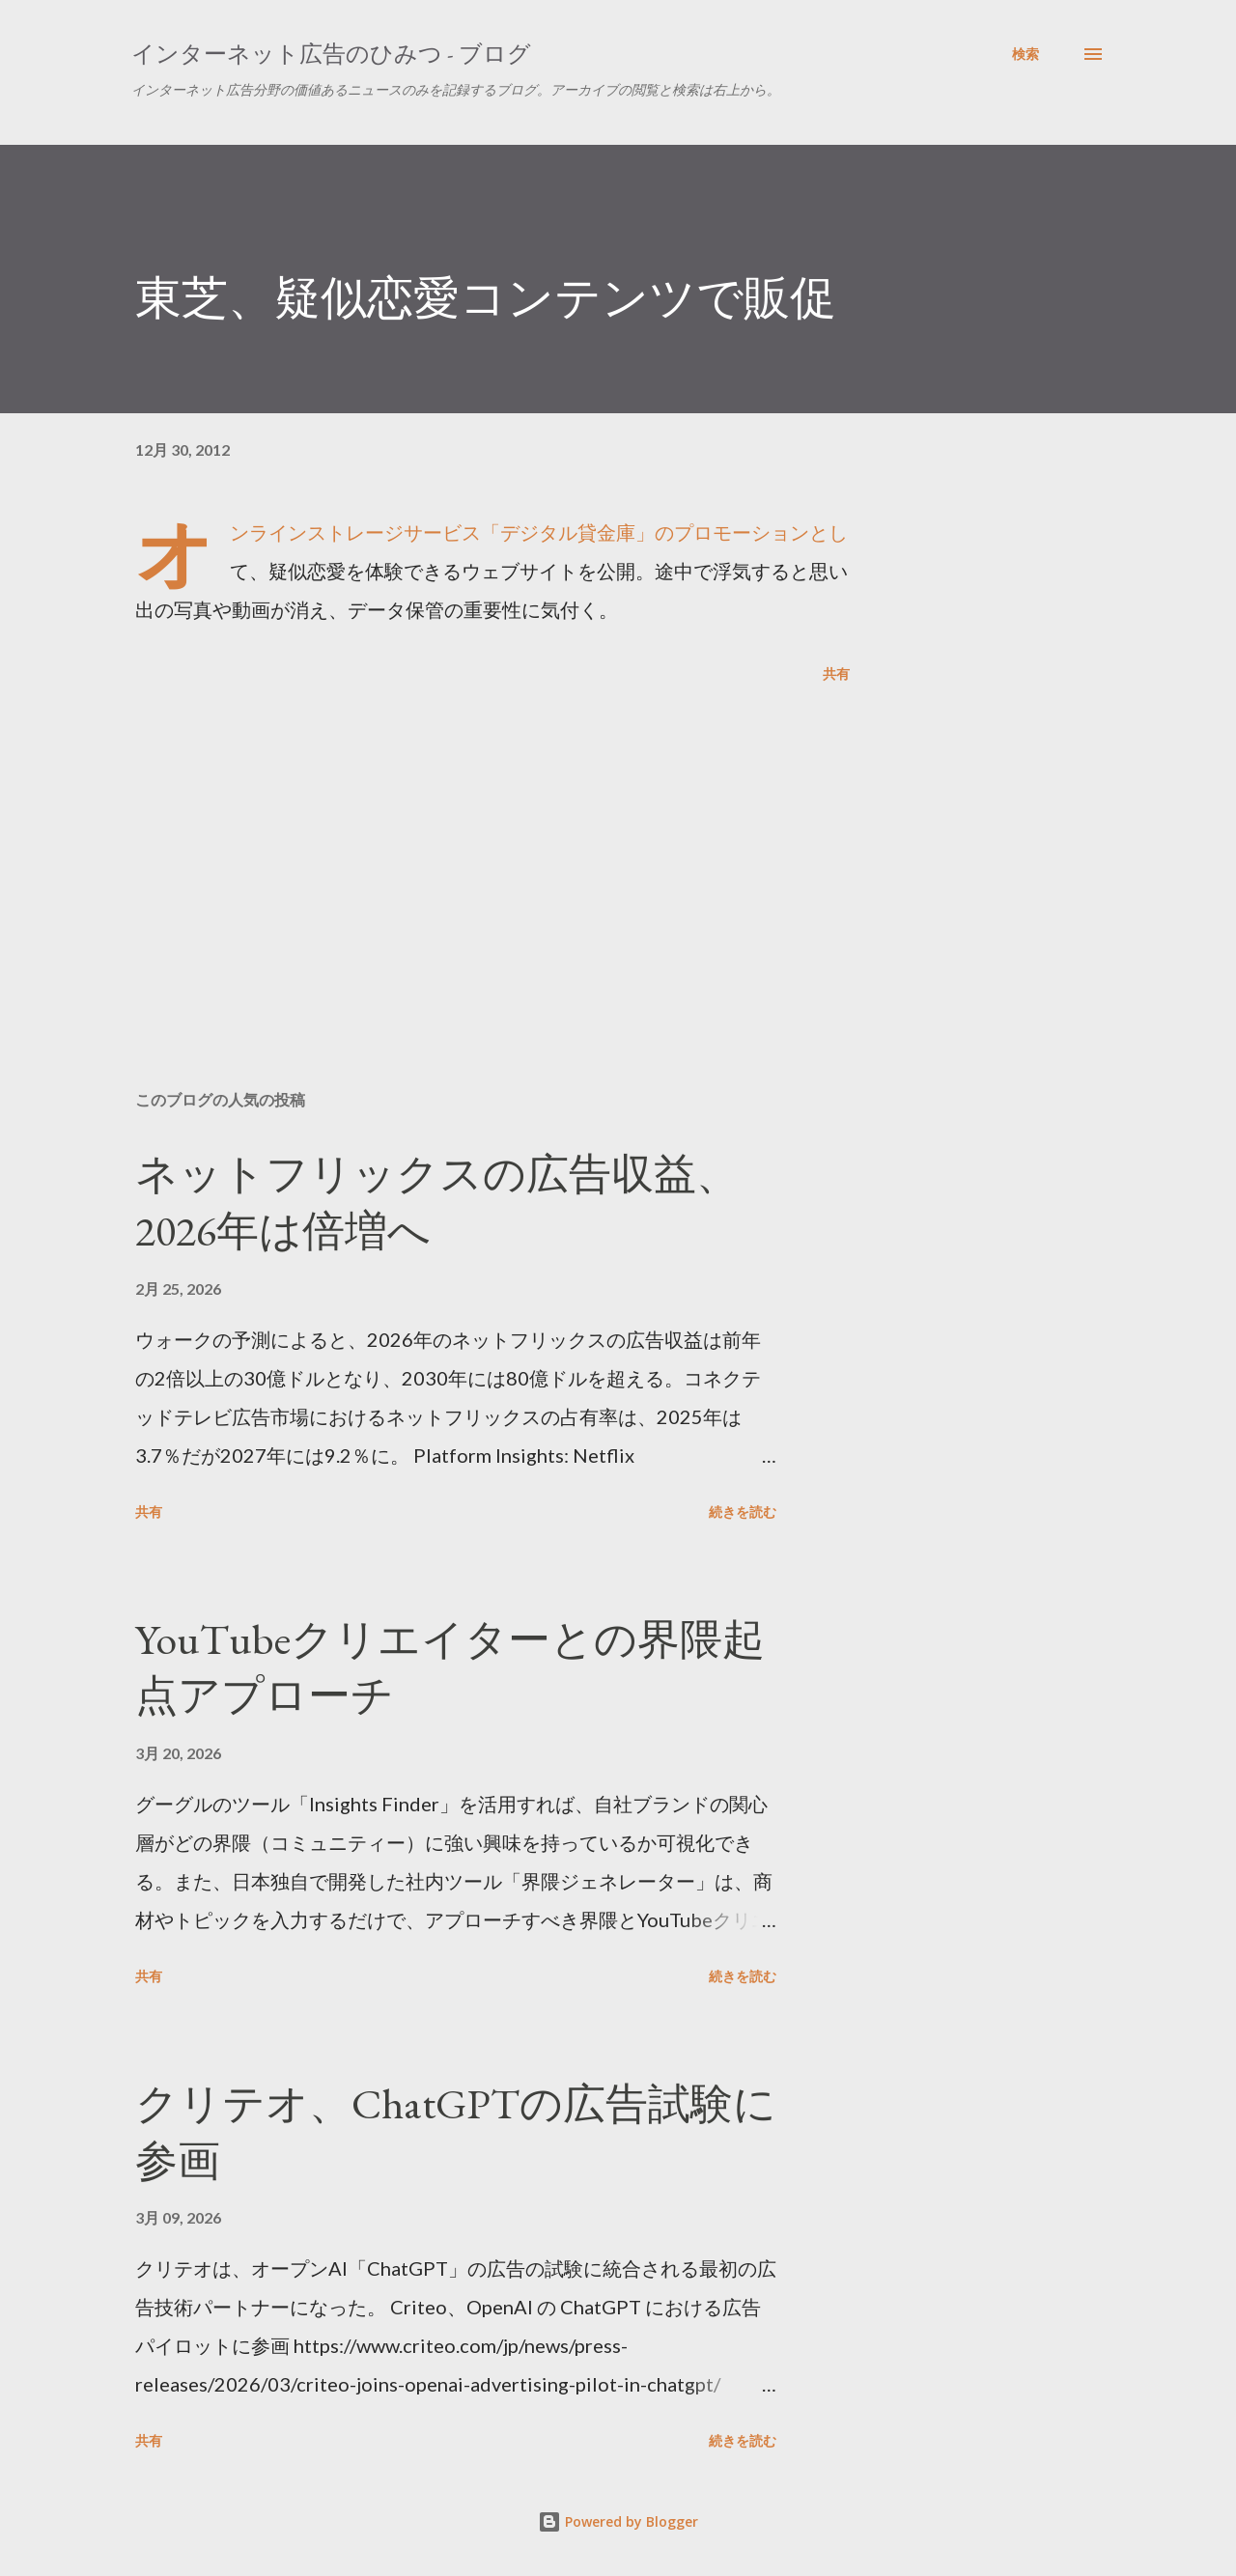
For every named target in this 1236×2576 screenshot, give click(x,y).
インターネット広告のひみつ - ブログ (331, 54)
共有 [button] (836, 673)
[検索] (1025, 54)
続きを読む (742, 1511)
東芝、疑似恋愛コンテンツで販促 (485, 297)
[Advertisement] (461, 849)
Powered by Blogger (618, 2521)
